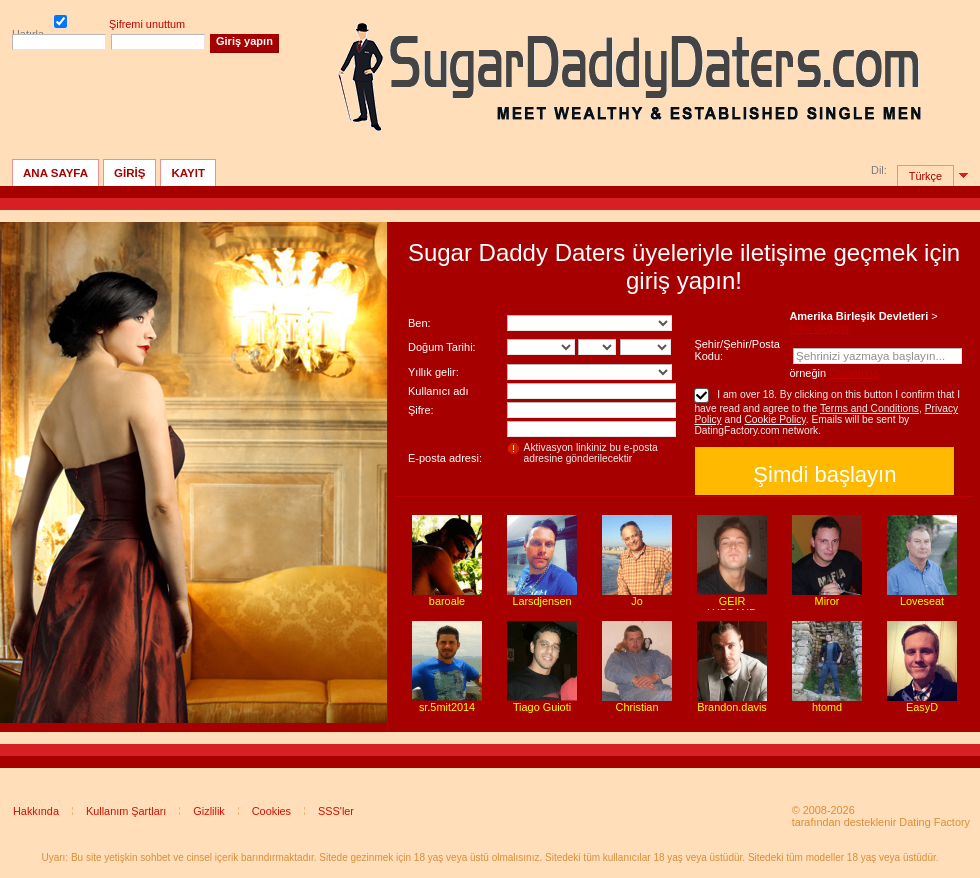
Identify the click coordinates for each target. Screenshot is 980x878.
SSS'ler (336, 811)
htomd (827, 707)
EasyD (922, 707)
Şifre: (421, 410)
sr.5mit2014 (447, 707)
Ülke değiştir (819, 328)
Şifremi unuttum (147, 24)
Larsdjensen (541, 601)
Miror (827, 601)
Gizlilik (208, 811)
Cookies (271, 811)
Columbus (854, 373)
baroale (447, 601)
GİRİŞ (129, 173)
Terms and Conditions (869, 408)
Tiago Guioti (542, 707)
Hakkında (36, 811)
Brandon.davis (732, 707)
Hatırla (60, 23)
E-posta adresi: (445, 458)
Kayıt (188, 173)
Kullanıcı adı (438, 391)
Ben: (419, 323)
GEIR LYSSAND (732, 607)
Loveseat (922, 601)
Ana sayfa (55, 173)
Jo (637, 601)
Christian (637, 707)
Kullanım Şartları (126, 811)
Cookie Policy (774, 419)
